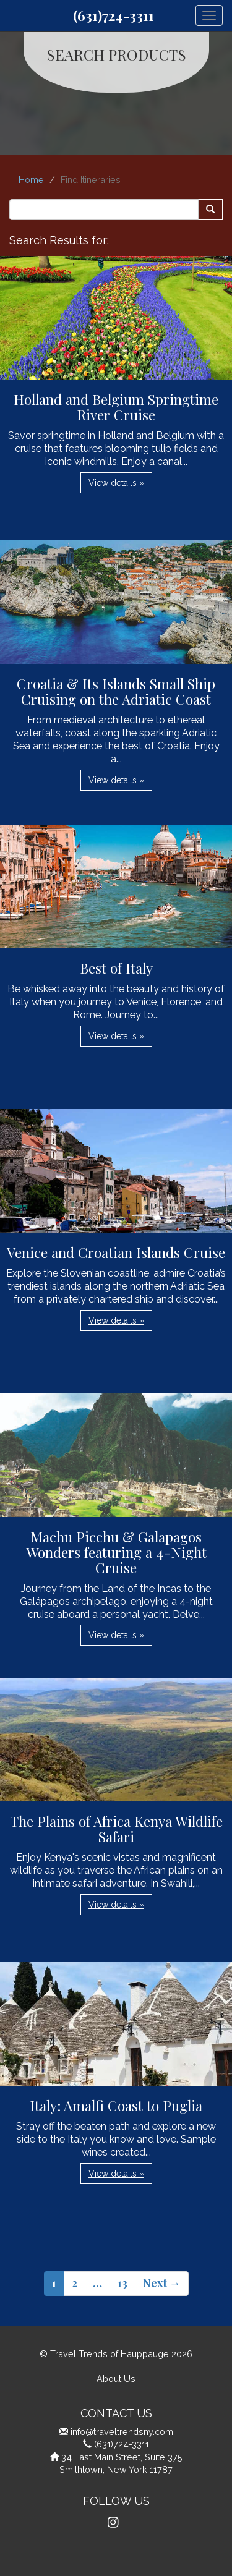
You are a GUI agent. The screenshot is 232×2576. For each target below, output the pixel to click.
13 (122, 2283)
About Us (116, 2378)
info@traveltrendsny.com (122, 2431)
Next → (162, 2283)
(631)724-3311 (113, 15)
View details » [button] (116, 483)
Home (31, 179)
